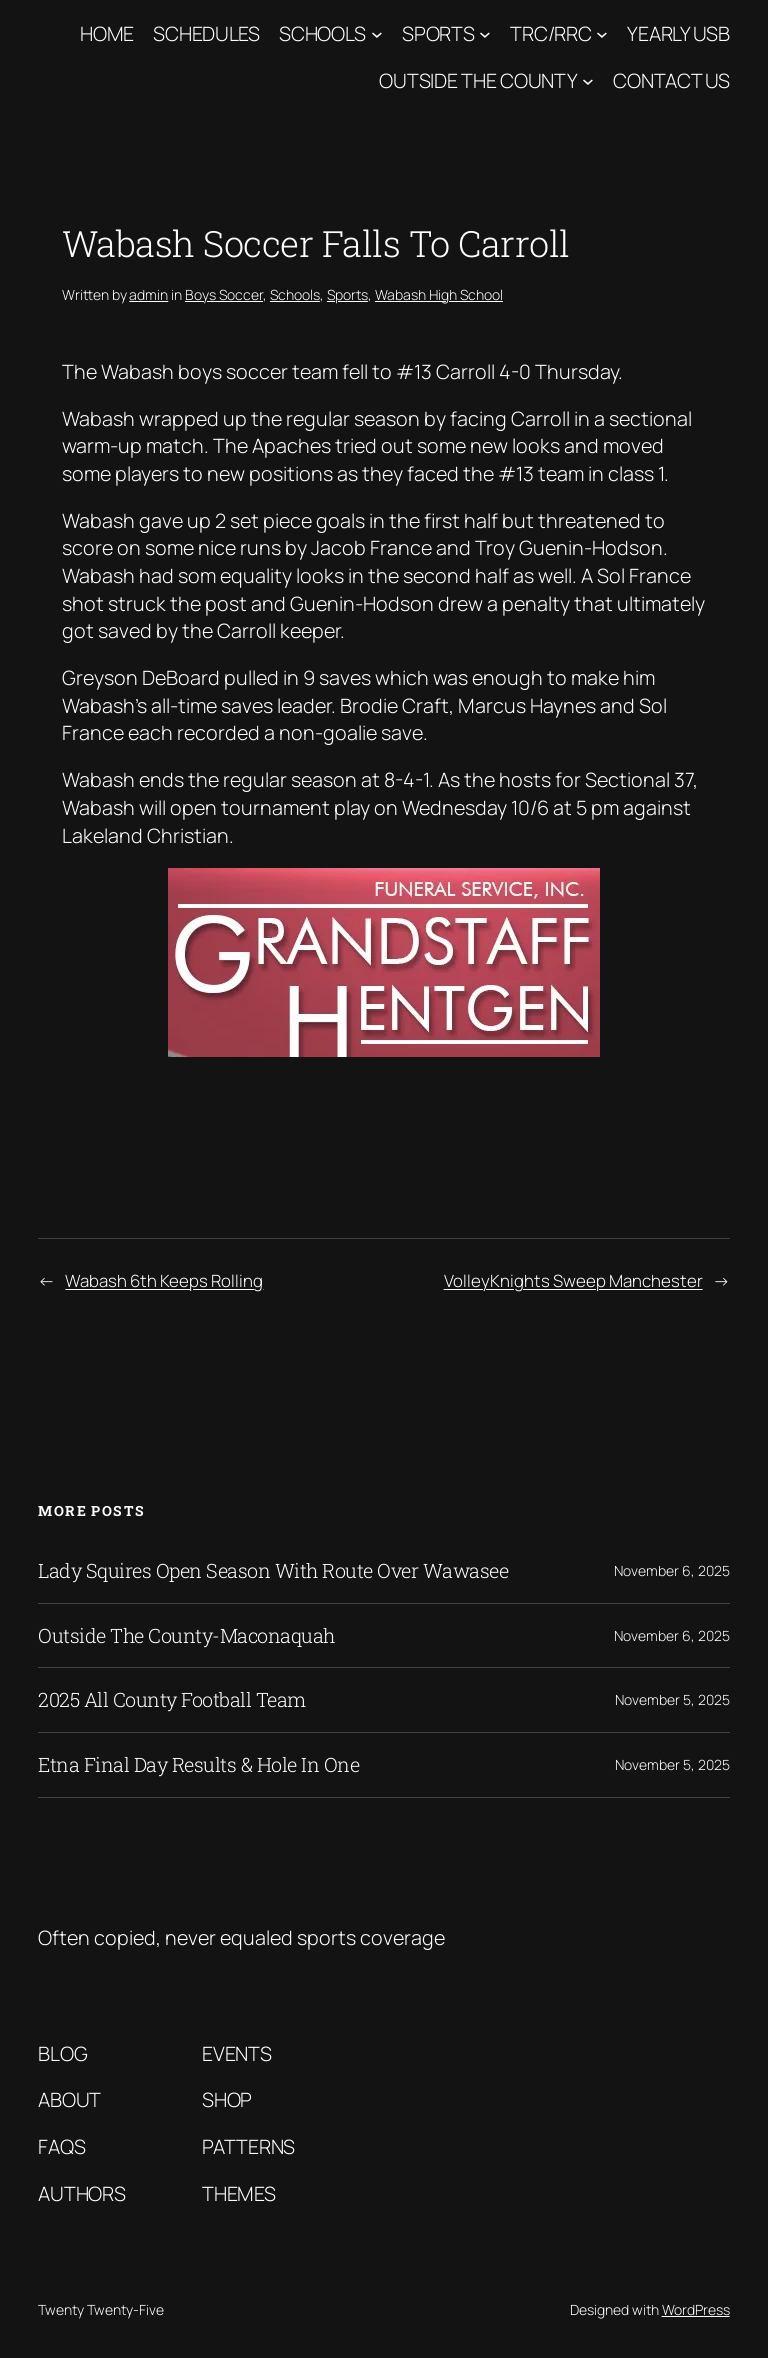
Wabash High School (439, 294)
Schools (322, 33)
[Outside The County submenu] (588, 81)
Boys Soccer (224, 294)
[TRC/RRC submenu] (602, 34)
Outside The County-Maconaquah (186, 1636)
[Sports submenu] (485, 34)
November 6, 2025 (672, 1570)
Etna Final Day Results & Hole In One (198, 1765)
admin (148, 294)
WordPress (696, 2309)
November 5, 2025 (672, 1699)
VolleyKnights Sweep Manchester (573, 1280)
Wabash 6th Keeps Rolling (164, 1280)
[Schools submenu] (377, 34)
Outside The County (478, 80)
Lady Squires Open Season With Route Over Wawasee (273, 1571)
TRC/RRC (550, 33)
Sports (438, 33)
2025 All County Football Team (172, 1700)
